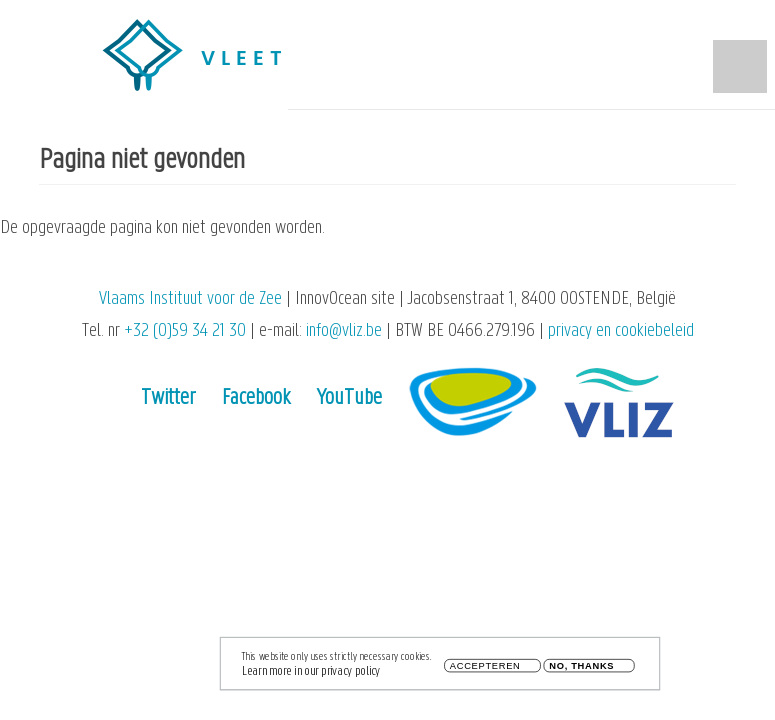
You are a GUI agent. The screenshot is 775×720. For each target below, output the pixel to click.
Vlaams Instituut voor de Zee (190, 299)
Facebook (256, 398)
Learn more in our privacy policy (311, 674)
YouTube (349, 398)
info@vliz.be (344, 331)
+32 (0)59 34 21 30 (185, 331)
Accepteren (485, 669)
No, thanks (581, 669)
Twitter (168, 398)
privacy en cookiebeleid (621, 331)
